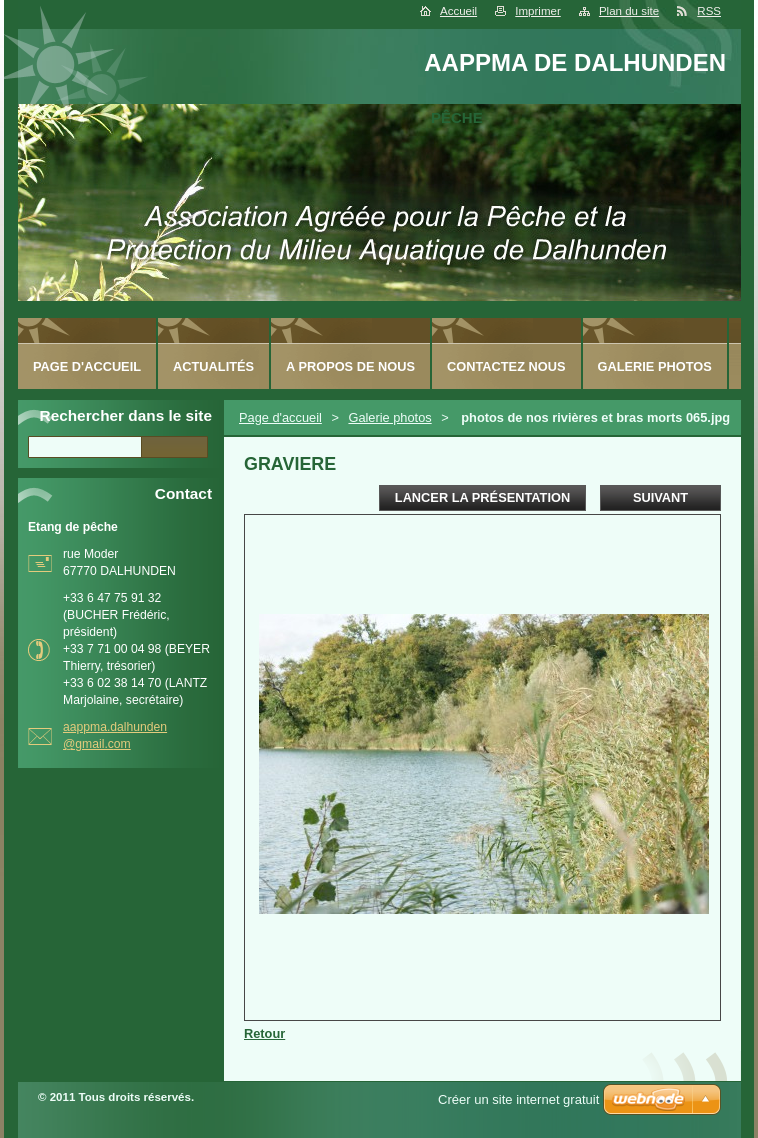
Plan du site (629, 11)
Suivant (660, 497)
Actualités (213, 366)
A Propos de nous (350, 366)
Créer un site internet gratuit (518, 1099)
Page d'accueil (280, 417)
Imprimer (537, 11)
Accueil (458, 11)
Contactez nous (506, 366)
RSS (709, 11)
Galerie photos (389, 417)
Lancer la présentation (482, 497)
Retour (264, 1033)
